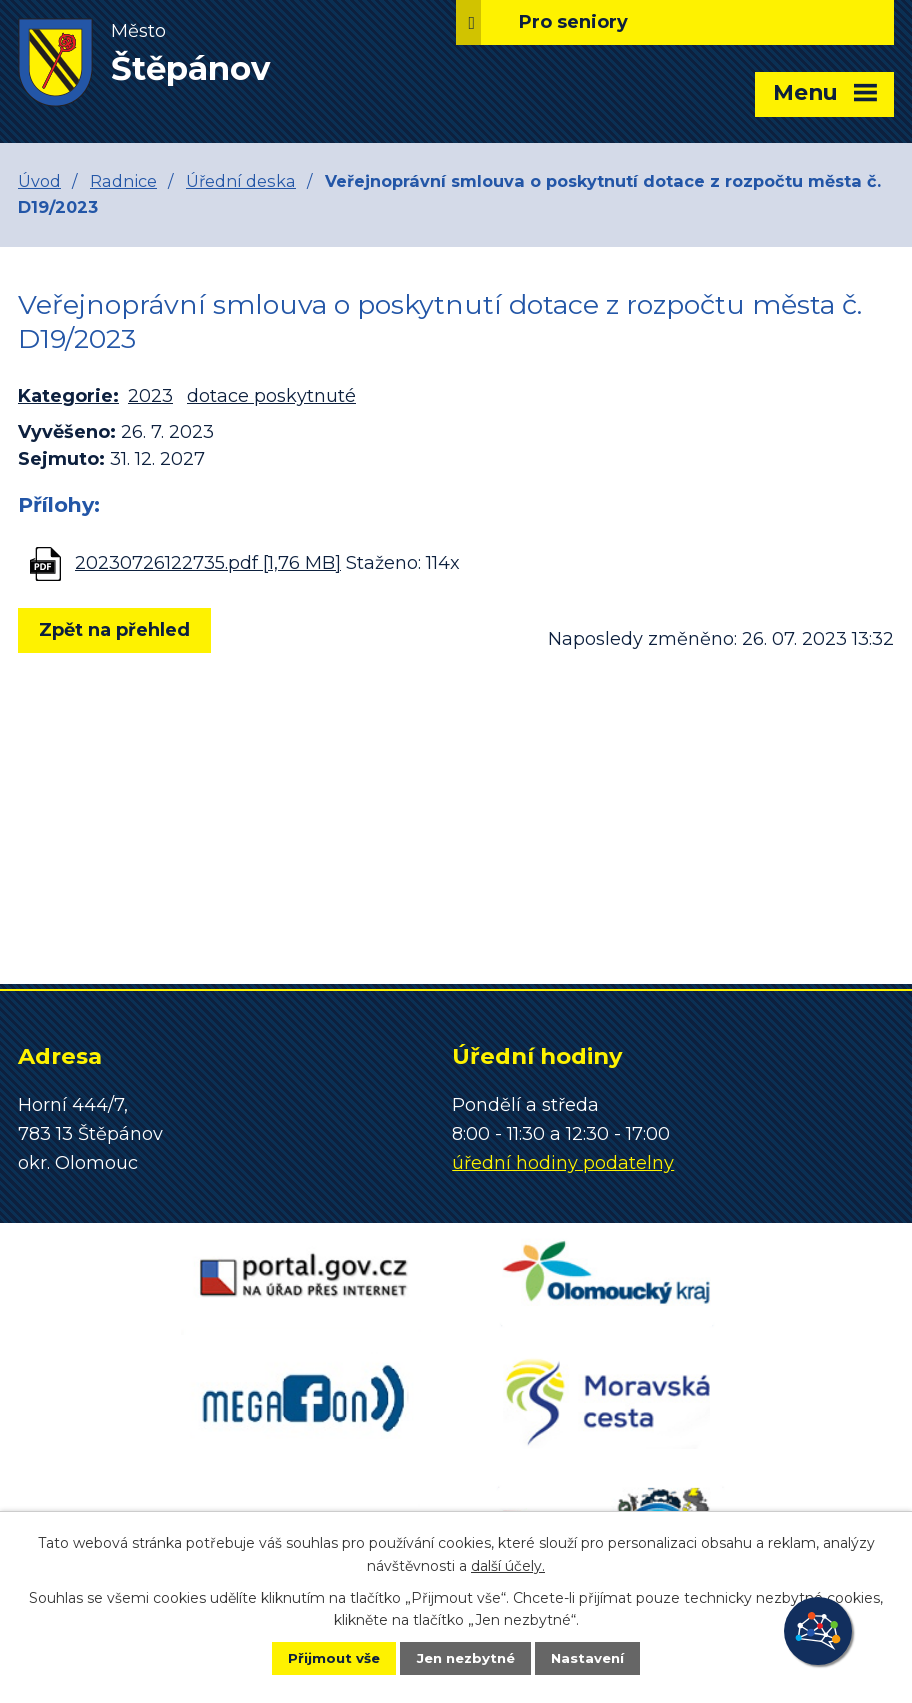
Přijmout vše (320, 1657)
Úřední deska (241, 181)
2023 (150, 396)
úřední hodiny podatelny (563, 1163)
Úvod (39, 181)
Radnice (123, 181)
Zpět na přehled (120, 630)
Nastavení (602, 1657)
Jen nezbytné (465, 1657)
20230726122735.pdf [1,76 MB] (208, 563)
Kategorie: (68, 396)
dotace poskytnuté (271, 396)
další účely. (508, 1564)
